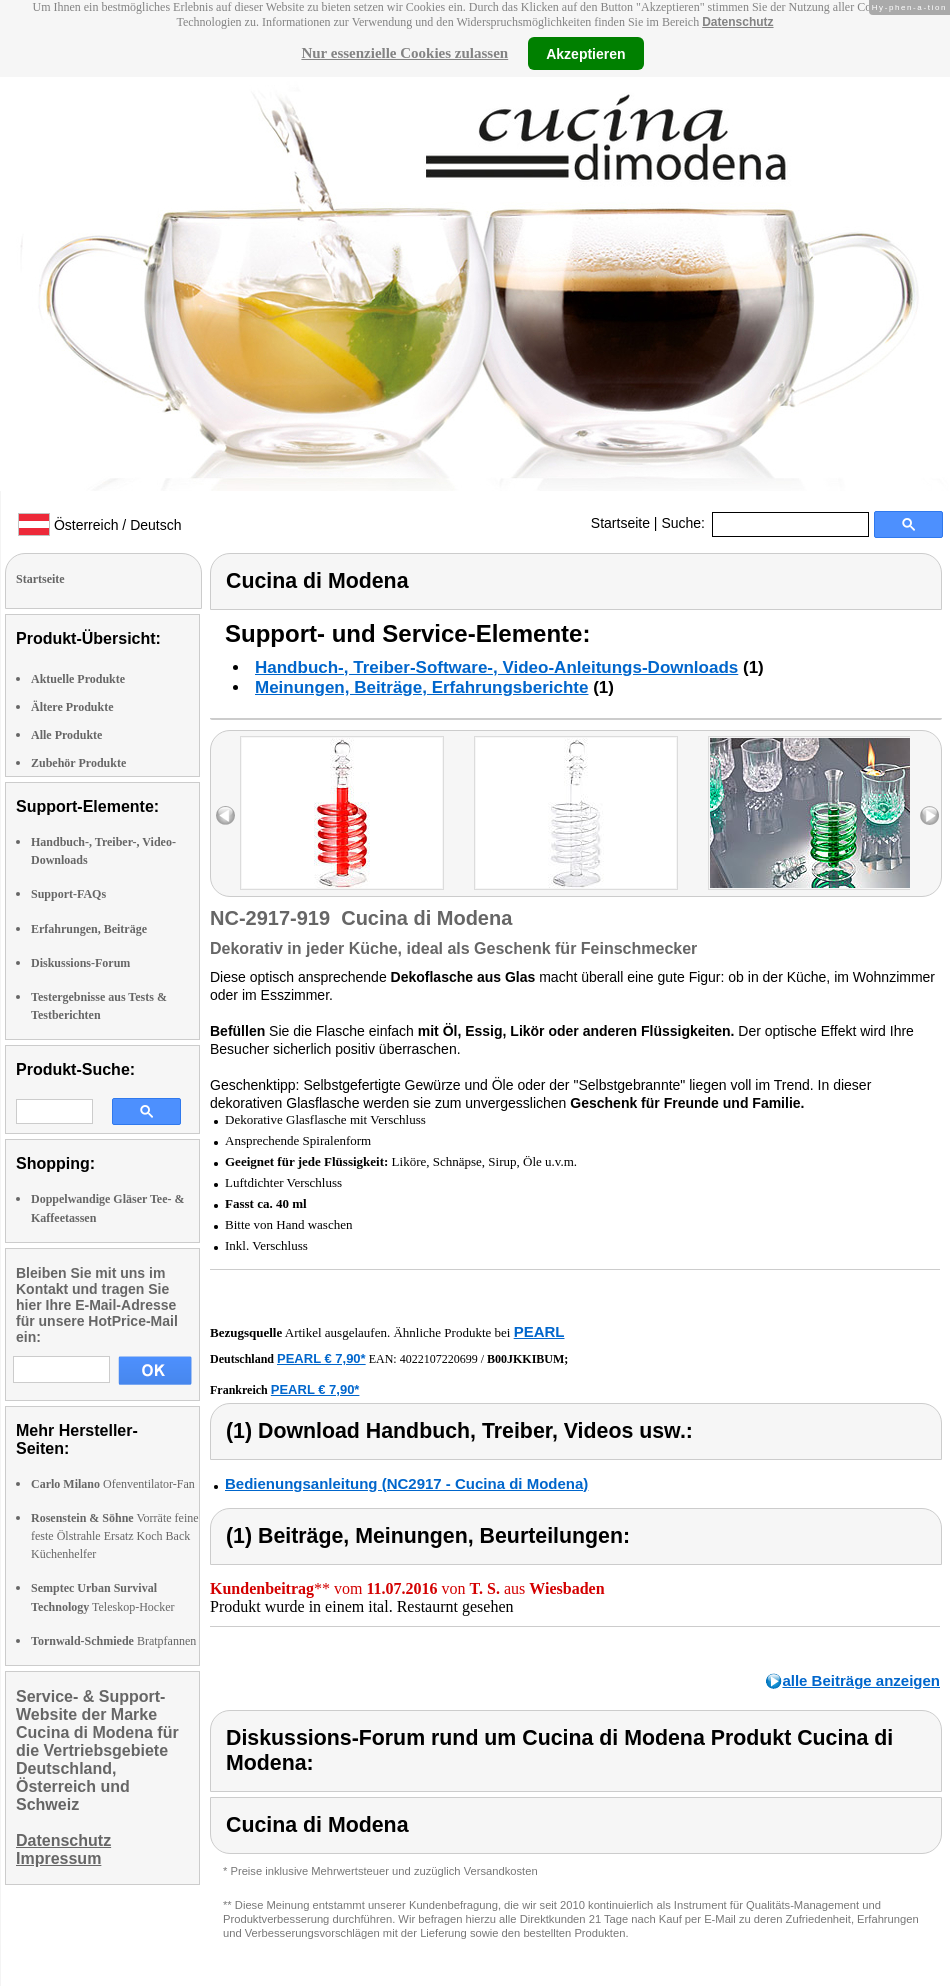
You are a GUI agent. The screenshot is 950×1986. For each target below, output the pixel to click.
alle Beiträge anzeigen (861, 1680)
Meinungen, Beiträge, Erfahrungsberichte (421, 687)
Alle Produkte (66, 735)
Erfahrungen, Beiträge (89, 929)
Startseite (620, 523)
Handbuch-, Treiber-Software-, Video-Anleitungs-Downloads (496, 667)
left (225, 815)
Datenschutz (737, 22)
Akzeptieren (585, 53)
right (929, 815)
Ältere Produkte (72, 707)
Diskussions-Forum (80, 963)
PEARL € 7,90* (321, 1358)
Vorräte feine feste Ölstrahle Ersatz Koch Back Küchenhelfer (115, 1536)
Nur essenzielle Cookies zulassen (404, 53)
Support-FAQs (68, 894)
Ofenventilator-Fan (113, 1484)
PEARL (539, 1331)
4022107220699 (439, 1359)
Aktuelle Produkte (78, 679)
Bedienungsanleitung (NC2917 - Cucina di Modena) (406, 1483)
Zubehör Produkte (78, 763)
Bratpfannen (113, 1641)
